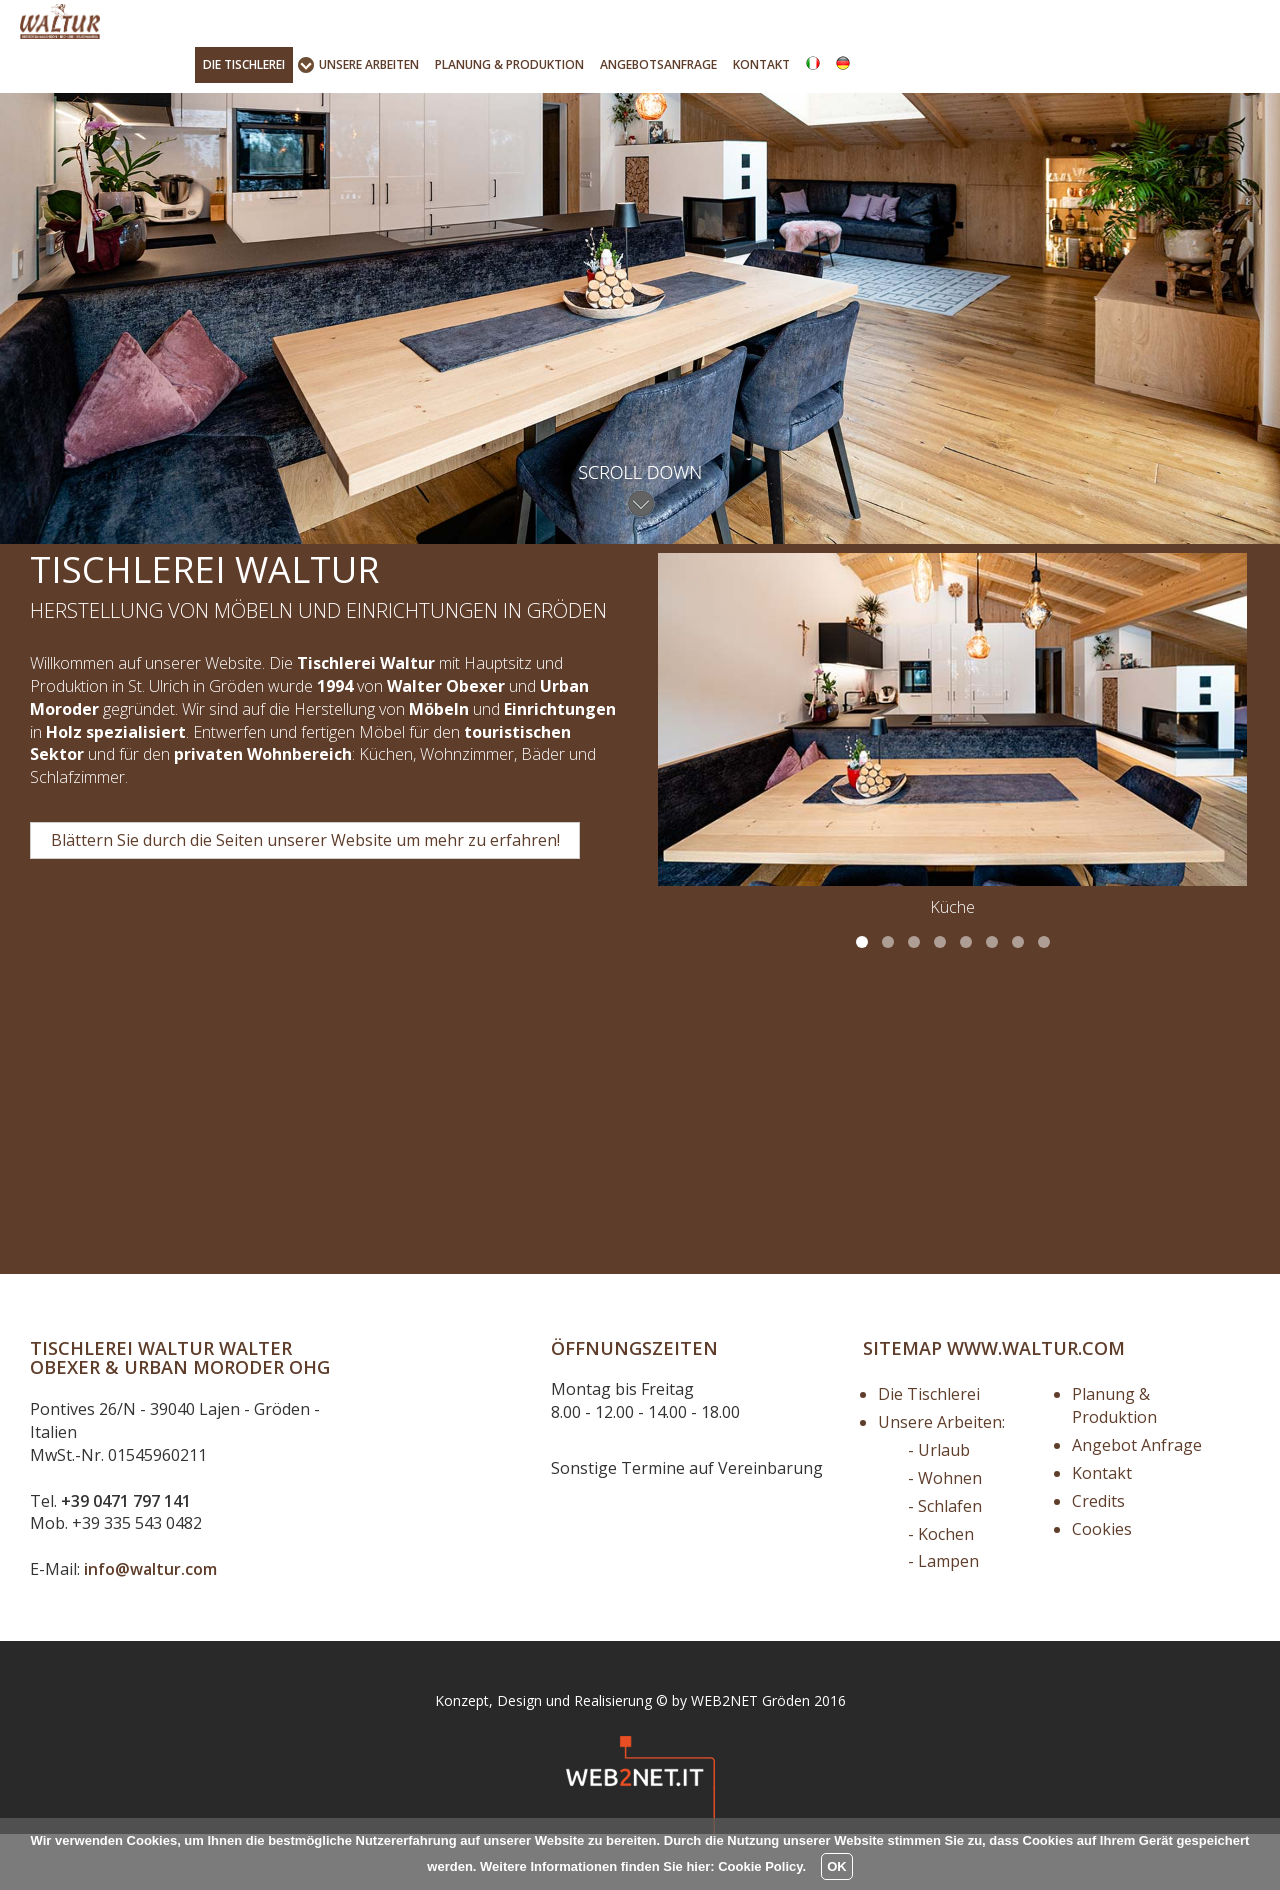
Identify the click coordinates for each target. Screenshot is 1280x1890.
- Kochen (941, 1590)
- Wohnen (945, 1534)
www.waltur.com (1036, 1404)
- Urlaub (939, 1506)
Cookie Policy (760, 1866)
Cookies (1102, 1585)
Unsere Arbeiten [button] (369, 64)
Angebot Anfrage (1137, 1501)
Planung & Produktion (1114, 1462)
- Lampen (943, 1618)
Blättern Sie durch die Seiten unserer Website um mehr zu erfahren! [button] (305, 896)
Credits (1098, 1557)
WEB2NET (724, 1756)
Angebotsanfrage (658, 64)
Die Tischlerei (929, 1451)
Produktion (509, 64)
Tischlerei (244, 64)
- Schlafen (945, 1562)
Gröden (786, 1756)
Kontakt (761, 64)
